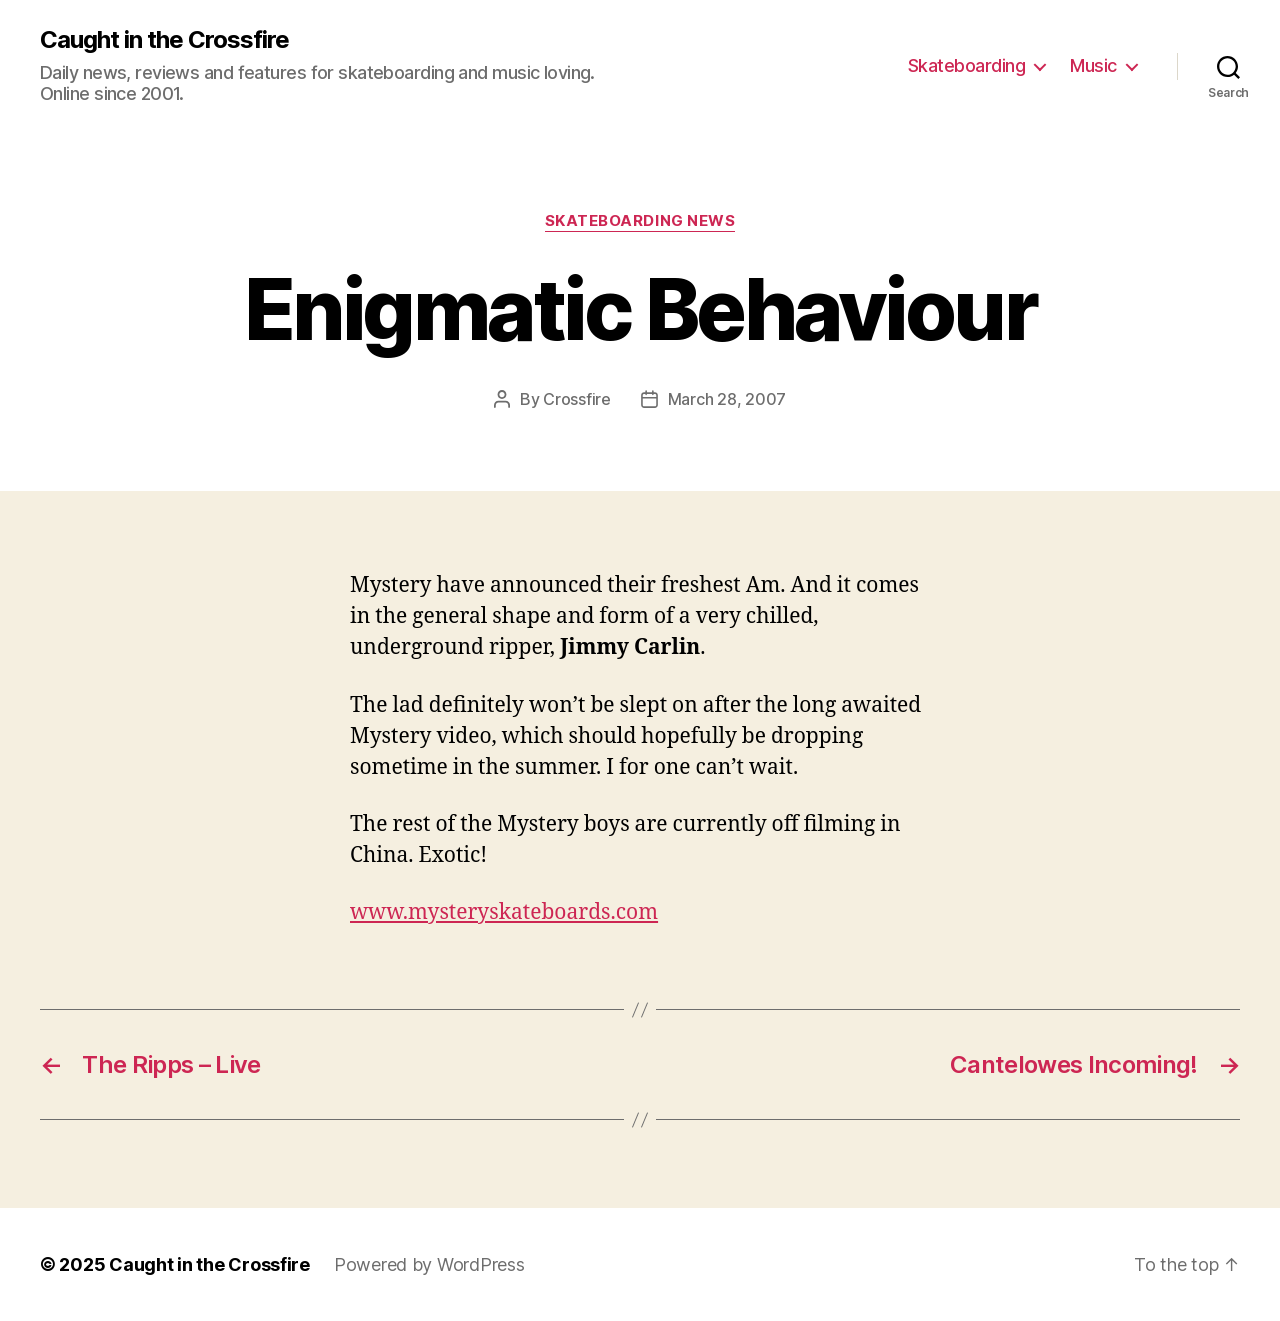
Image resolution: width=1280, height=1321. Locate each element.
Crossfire (577, 399)
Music (1093, 65)
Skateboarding (967, 65)
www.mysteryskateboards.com (504, 912)
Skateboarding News (640, 221)
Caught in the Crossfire (164, 40)
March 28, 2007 (727, 399)
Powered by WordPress (429, 1264)
